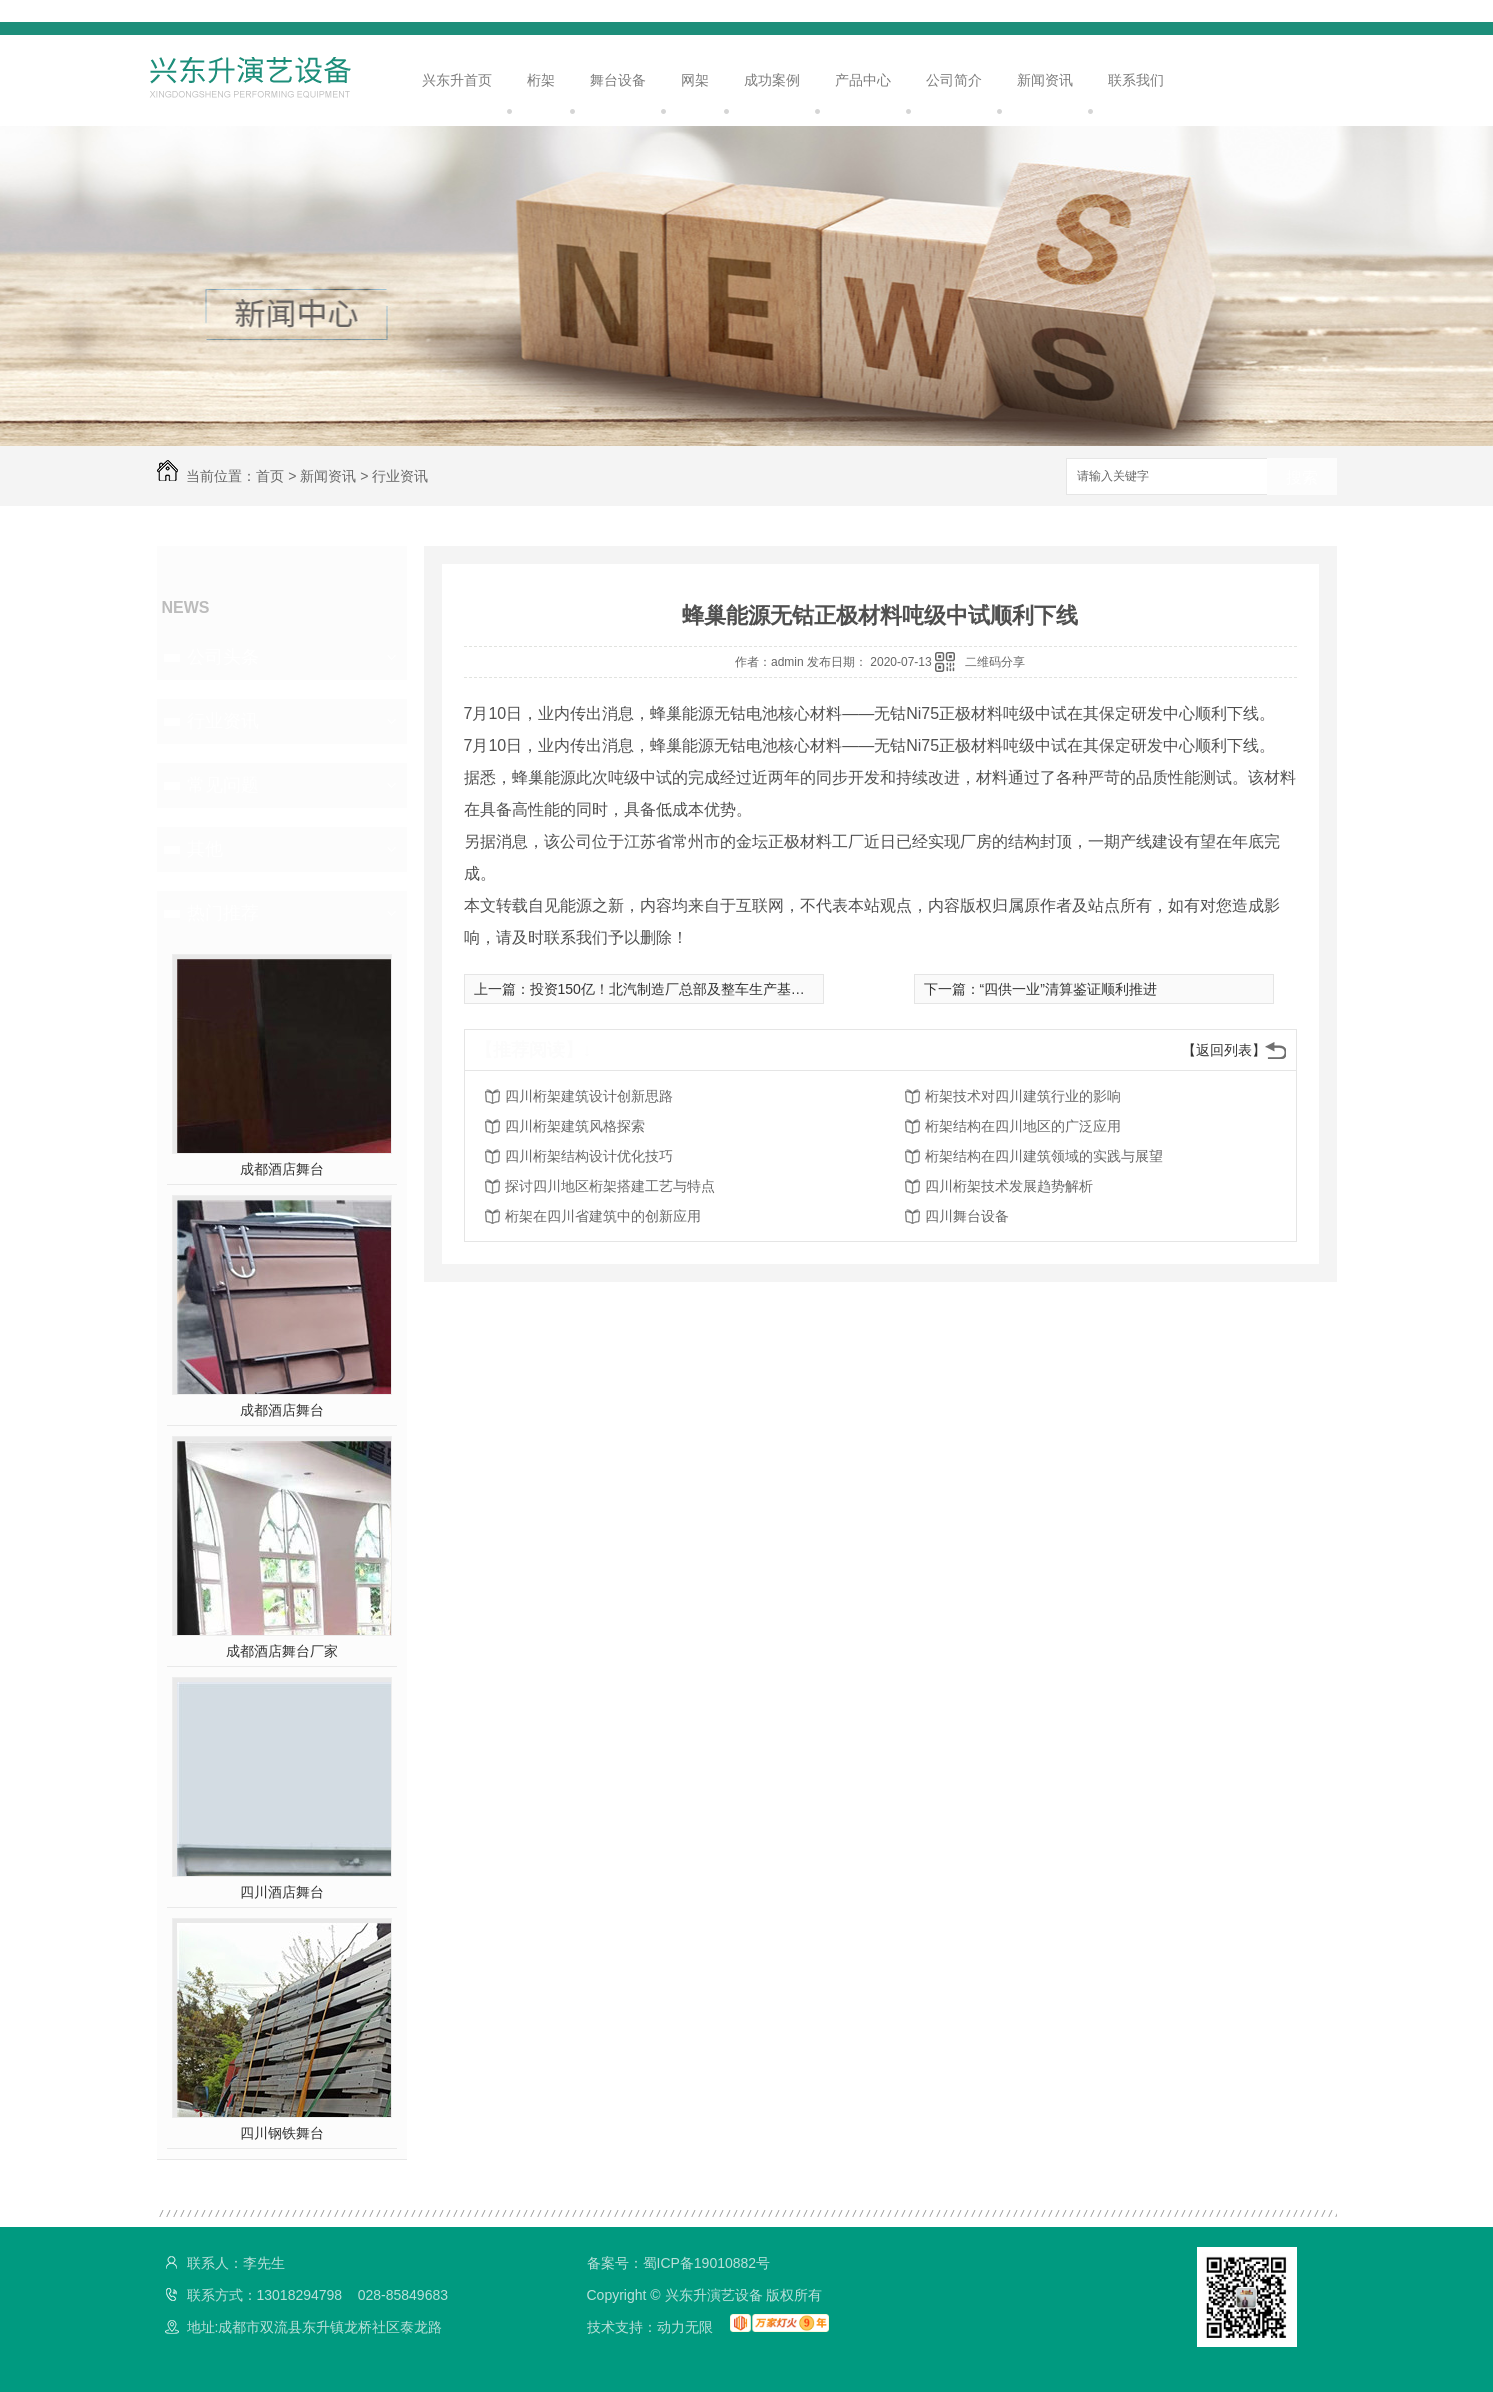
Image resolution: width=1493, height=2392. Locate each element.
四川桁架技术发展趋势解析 (1009, 1186)
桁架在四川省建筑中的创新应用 (603, 1216)
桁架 (541, 80)
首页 (270, 476)
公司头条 (223, 657)
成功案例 (772, 80)
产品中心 (863, 80)
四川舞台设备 (967, 1216)
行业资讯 (400, 476)
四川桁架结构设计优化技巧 (589, 1156)
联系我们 (1136, 80)
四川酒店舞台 (282, 1892)
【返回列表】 (1224, 1050)
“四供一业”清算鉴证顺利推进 (1068, 989)
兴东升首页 (457, 80)
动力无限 (685, 2327)
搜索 (1302, 477)
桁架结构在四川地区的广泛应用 (1023, 1126)
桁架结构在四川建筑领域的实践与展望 (1044, 1156)
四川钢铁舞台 (282, 2133)
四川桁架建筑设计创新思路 (589, 1096)
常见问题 (223, 785)
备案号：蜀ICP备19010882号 (679, 2263)
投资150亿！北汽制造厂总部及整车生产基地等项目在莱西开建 (723, 989)
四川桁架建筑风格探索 (575, 1126)
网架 (695, 80)
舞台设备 (618, 80)
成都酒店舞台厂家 (282, 1651)
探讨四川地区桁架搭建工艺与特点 (610, 1186)
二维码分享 (995, 662)
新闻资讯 (1045, 80)
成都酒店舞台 (282, 1169)
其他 (205, 849)
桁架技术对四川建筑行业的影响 (1023, 1096)
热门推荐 (223, 913)
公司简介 (954, 80)
